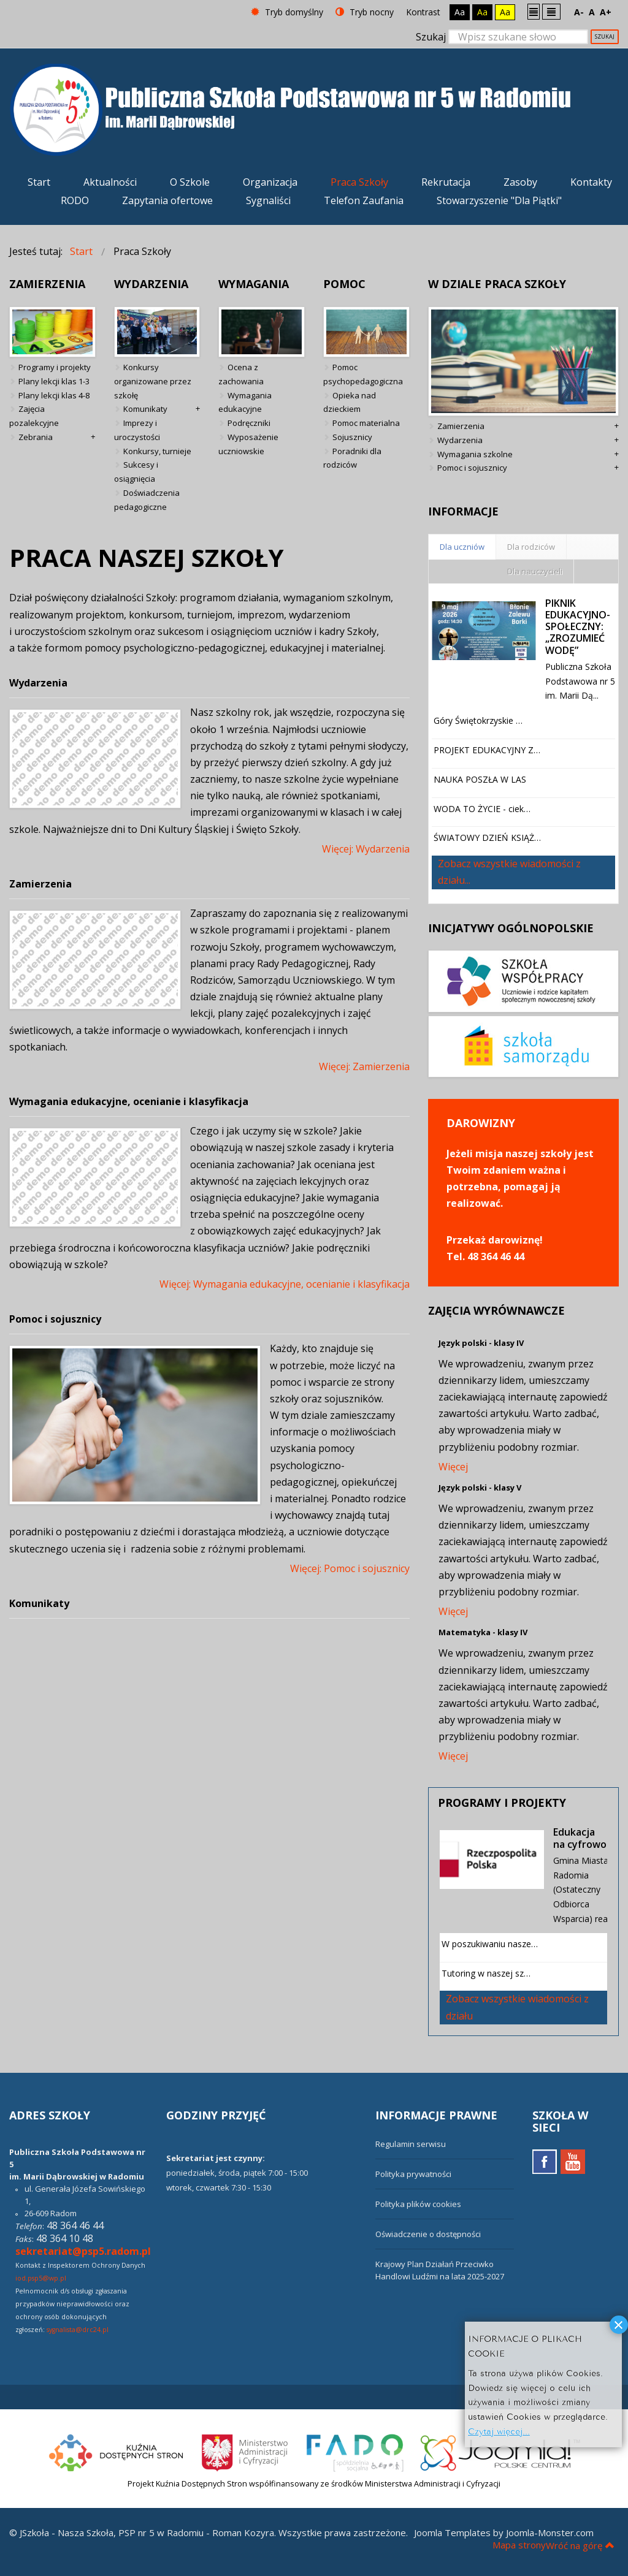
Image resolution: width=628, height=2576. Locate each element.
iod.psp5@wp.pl (40, 2278)
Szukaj (431, 37)
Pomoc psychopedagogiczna (363, 374)
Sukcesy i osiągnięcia (136, 471)
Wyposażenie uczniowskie (248, 444)
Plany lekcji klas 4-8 (54, 395)
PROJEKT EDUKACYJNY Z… (487, 750)
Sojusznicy (352, 437)
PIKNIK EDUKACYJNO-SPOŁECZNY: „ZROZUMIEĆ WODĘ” (577, 626)
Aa (459, 12)
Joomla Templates (452, 2532)
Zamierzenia (40, 884)
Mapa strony (519, 2545)
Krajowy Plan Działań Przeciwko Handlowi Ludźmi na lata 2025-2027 (439, 2270)
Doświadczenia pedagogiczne (147, 499)
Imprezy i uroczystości (137, 430)
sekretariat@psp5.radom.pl (83, 2251)
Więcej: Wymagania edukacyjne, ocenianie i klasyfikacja (284, 1284)
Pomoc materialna (366, 422)
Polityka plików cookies (418, 2203)
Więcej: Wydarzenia (366, 849)
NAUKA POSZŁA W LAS (480, 779)
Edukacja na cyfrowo (580, 1837)
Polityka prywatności (413, 2173)
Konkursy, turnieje (157, 451)
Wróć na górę (580, 2545)
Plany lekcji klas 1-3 (54, 381)
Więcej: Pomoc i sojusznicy (350, 1568)
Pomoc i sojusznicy (55, 1319)
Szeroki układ (551, 11)
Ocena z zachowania (241, 374)
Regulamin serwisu (410, 2143)
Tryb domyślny (287, 12)
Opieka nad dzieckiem (349, 402)
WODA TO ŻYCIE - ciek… (482, 809)
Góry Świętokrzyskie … (478, 720)
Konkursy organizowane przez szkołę (152, 381)
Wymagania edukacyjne (245, 402)
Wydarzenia (38, 683)
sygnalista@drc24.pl (78, 2329)
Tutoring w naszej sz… (486, 1973)
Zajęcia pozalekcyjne (34, 415)
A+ (605, 12)
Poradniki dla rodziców (352, 458)
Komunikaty (145, 408)
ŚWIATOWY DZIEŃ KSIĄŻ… (487, 837)
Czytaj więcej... (499, 2430)
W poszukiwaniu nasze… (490, 1944)
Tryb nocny (364, 12)
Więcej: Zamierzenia (364, 1066)
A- (579, 12)
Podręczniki (249, 422)
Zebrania (35, 437)
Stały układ (533, 11)
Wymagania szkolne (475, 454)
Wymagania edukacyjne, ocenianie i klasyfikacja (128, 1101)
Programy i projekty (54, 367)
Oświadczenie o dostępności (428, 2234)
